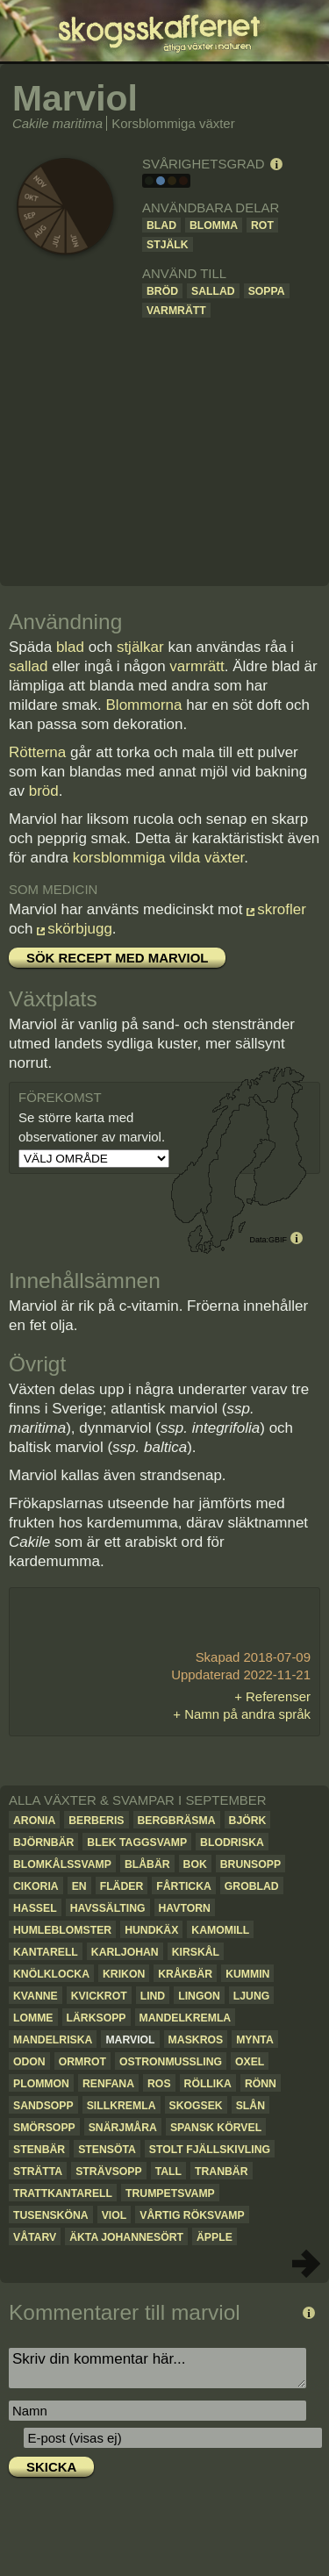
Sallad (213, 291)
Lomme (33, 2018)
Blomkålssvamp (62, 1864)
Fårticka (183, 1886)
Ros (159, 2084)
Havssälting (108, 1908)
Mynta (255, 2040)
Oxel (249, 2062)
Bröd (162, 291)
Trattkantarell (62, 2193)
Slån (250, 2106)
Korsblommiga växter (172, 123)
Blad (161, 225)
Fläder (122, 1886)
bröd (44, 791)
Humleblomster (62, 1930)
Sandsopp (43, 2106)
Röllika (208, 2084)
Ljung (251, 1996)
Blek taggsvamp (137, 1842)
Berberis (96, 1820)
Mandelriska (52, 2040)
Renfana (108, 2084)
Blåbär (147, 1864)
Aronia (34, 1820)
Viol (114, 2215)
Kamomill (220, 1930)
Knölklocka (51, 1974)
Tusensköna (51, 2215)
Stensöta (107, 2149)
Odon (29, 2062)
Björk (248, 1820)
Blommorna (144, 705)
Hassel (35, 1908)
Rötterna (37, 752)
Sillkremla (121, 2106)
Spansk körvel (215, 2128)
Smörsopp (44, 2128)
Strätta (37, 2171)
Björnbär (43, 1842)
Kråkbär (185, 1974)
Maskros (196, 2040)
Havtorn (185, 1908)
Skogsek (196, 2106)
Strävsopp (108, 2171)
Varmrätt (176, 310)
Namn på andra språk (247, 1714)
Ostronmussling (170, 2062)
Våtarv (34, 2237)
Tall (168, 2171)
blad (70, 647)
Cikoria (36, 1886)
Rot (262, 225)
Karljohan (125, 1952)
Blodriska (232, 1842)
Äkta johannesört (126, 2237)
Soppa (266, 291)
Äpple (214, 2237)
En (79, 1886)
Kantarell (45, 1952)
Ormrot (82, 2062)
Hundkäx (151, 1930)
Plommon (41, 2084)
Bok (195, 1864)
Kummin (247, 1974)
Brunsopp (250, 1864)
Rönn (260, 2084)
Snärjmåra (123, 2128)
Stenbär (39, 2149)
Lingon (199, 1996)
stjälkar (140, 647)
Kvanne (35, 1996)
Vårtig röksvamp (191, 2215)
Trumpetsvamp (170, 2193)
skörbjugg (79, 928)
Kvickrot (99, 1996)
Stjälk (168, 245)
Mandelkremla (185, 2018)
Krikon (124, 1974)
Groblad (252, 1886)
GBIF (277, 1239)
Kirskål (195, 1952)
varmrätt (196, 666)
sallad (28, 666)
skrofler (281, 909)
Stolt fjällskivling (209, 2149)
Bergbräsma (177, 1820)
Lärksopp (96, 2018)
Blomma (214, 225)
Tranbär (221, 2171)
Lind (153, 1996)
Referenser (278, 1696)
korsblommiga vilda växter (159, 857)
